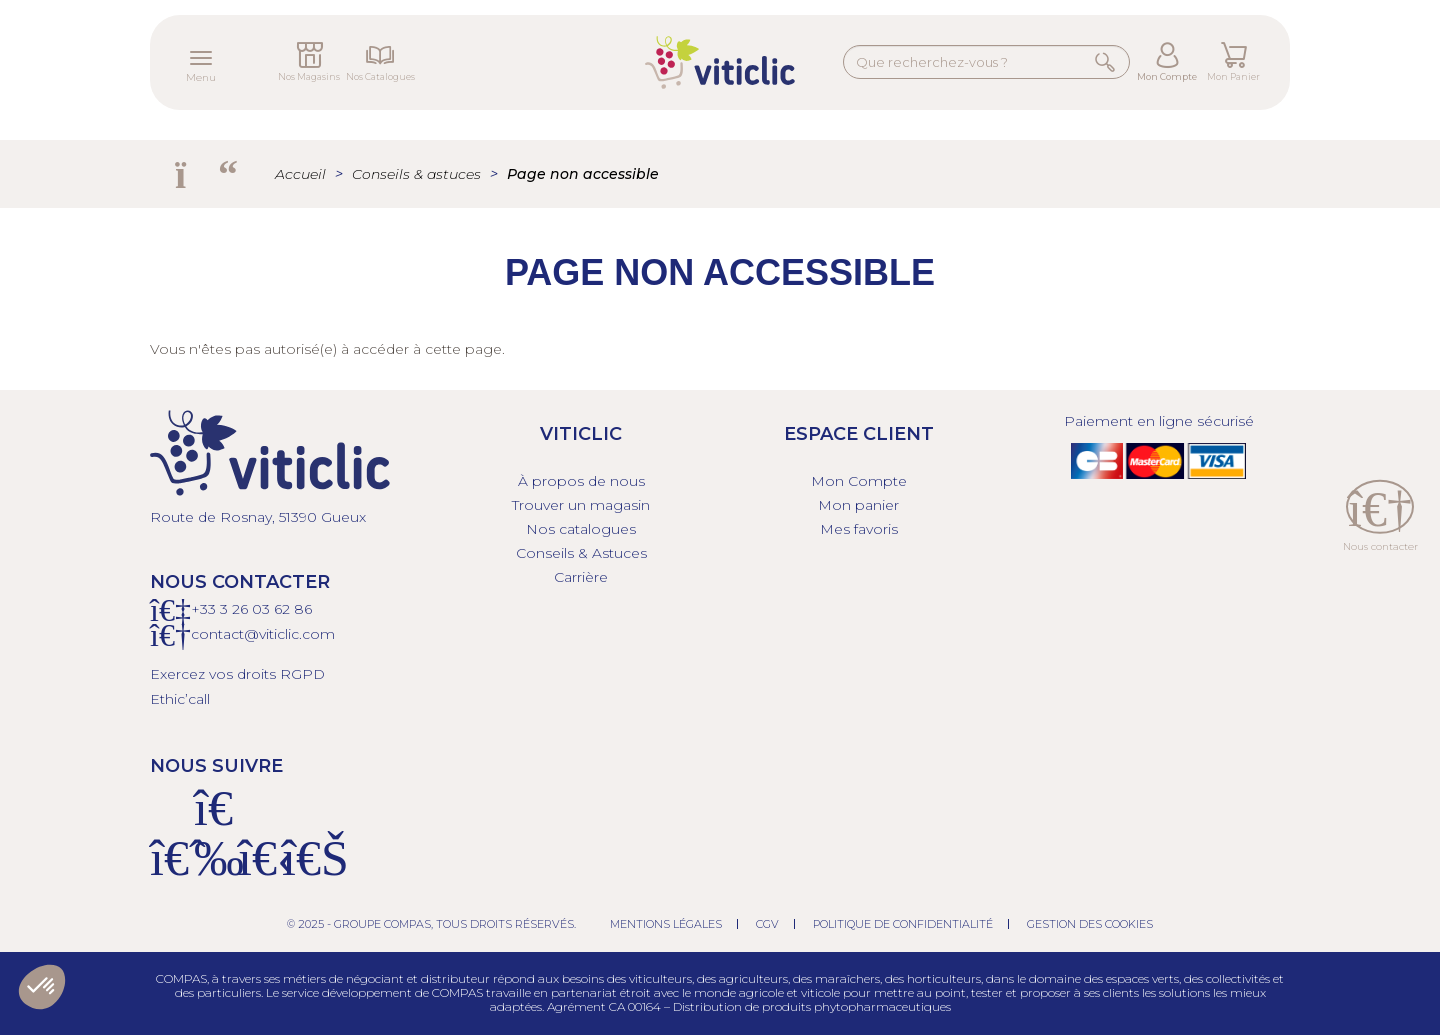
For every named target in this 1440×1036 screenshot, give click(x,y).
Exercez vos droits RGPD (237, 674)
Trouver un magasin (581, 505)
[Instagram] (214, 870)
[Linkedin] (302, 870)
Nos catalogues (581, 529)
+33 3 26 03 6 (236, 609)
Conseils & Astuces (581, 553)
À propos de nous (581, 481)
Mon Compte (1167, 76)
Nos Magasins (309, 76)
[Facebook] (170, 870)
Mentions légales (666, 924)
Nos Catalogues (380, 76)
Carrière (581, 577)
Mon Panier (1233, 76)
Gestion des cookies (1090, 924)
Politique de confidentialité (903, 924)
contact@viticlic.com (263, 634)
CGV (767, 924)
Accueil (300, 174)
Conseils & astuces (416, 174)
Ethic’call (180, 699)
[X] (258, 870)
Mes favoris (859, 529)
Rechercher (1106, 61)
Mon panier (858, 505)
